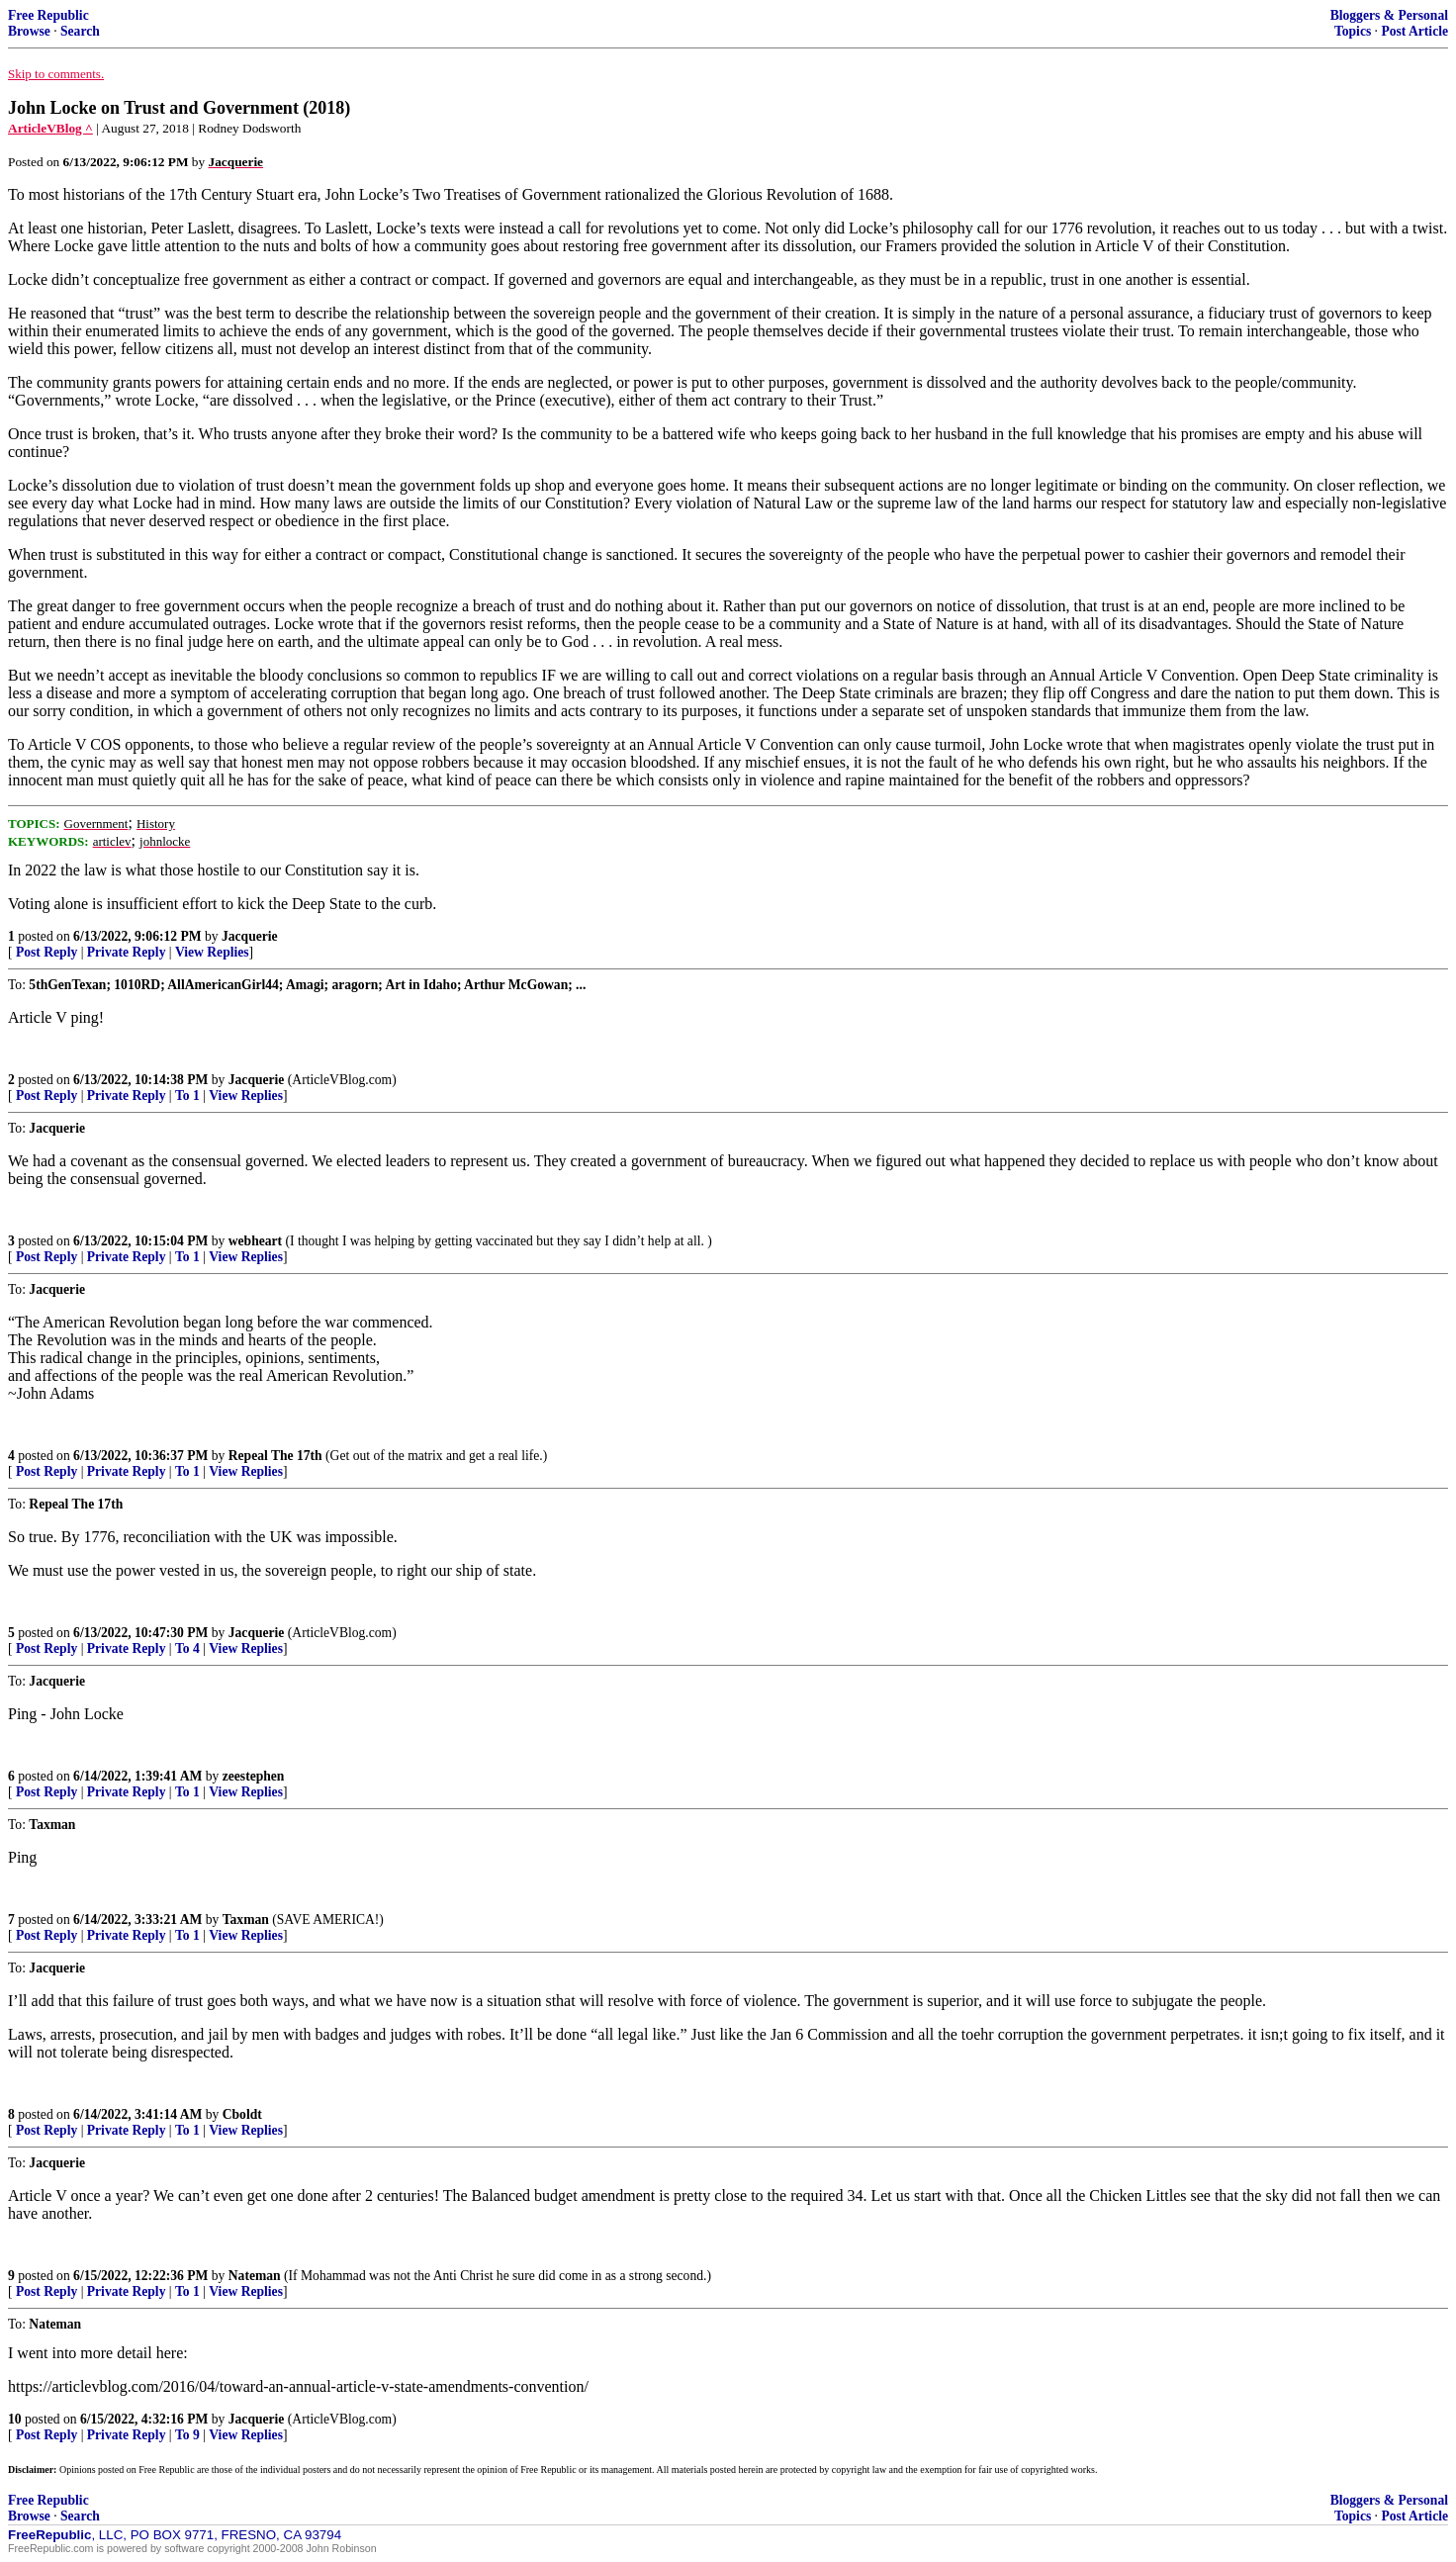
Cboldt (242, 2114)
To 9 (187, 2434)
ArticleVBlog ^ (50, 128)
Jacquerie (250, 936)
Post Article (1414, 31)
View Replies (212, 952)
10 (15, 2419)
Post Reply (46, 952)
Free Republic (48, 15)
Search (80, 31)
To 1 (187, 1095)
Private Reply (126, 952)
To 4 (187, 1648)
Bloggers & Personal (1389, 15)
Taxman (246, 1919)
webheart (255, 1241)
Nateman (254, 2275)
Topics (1352, 31)
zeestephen (254, 1776)
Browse (29, 31)
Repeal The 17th (275, 1455)
